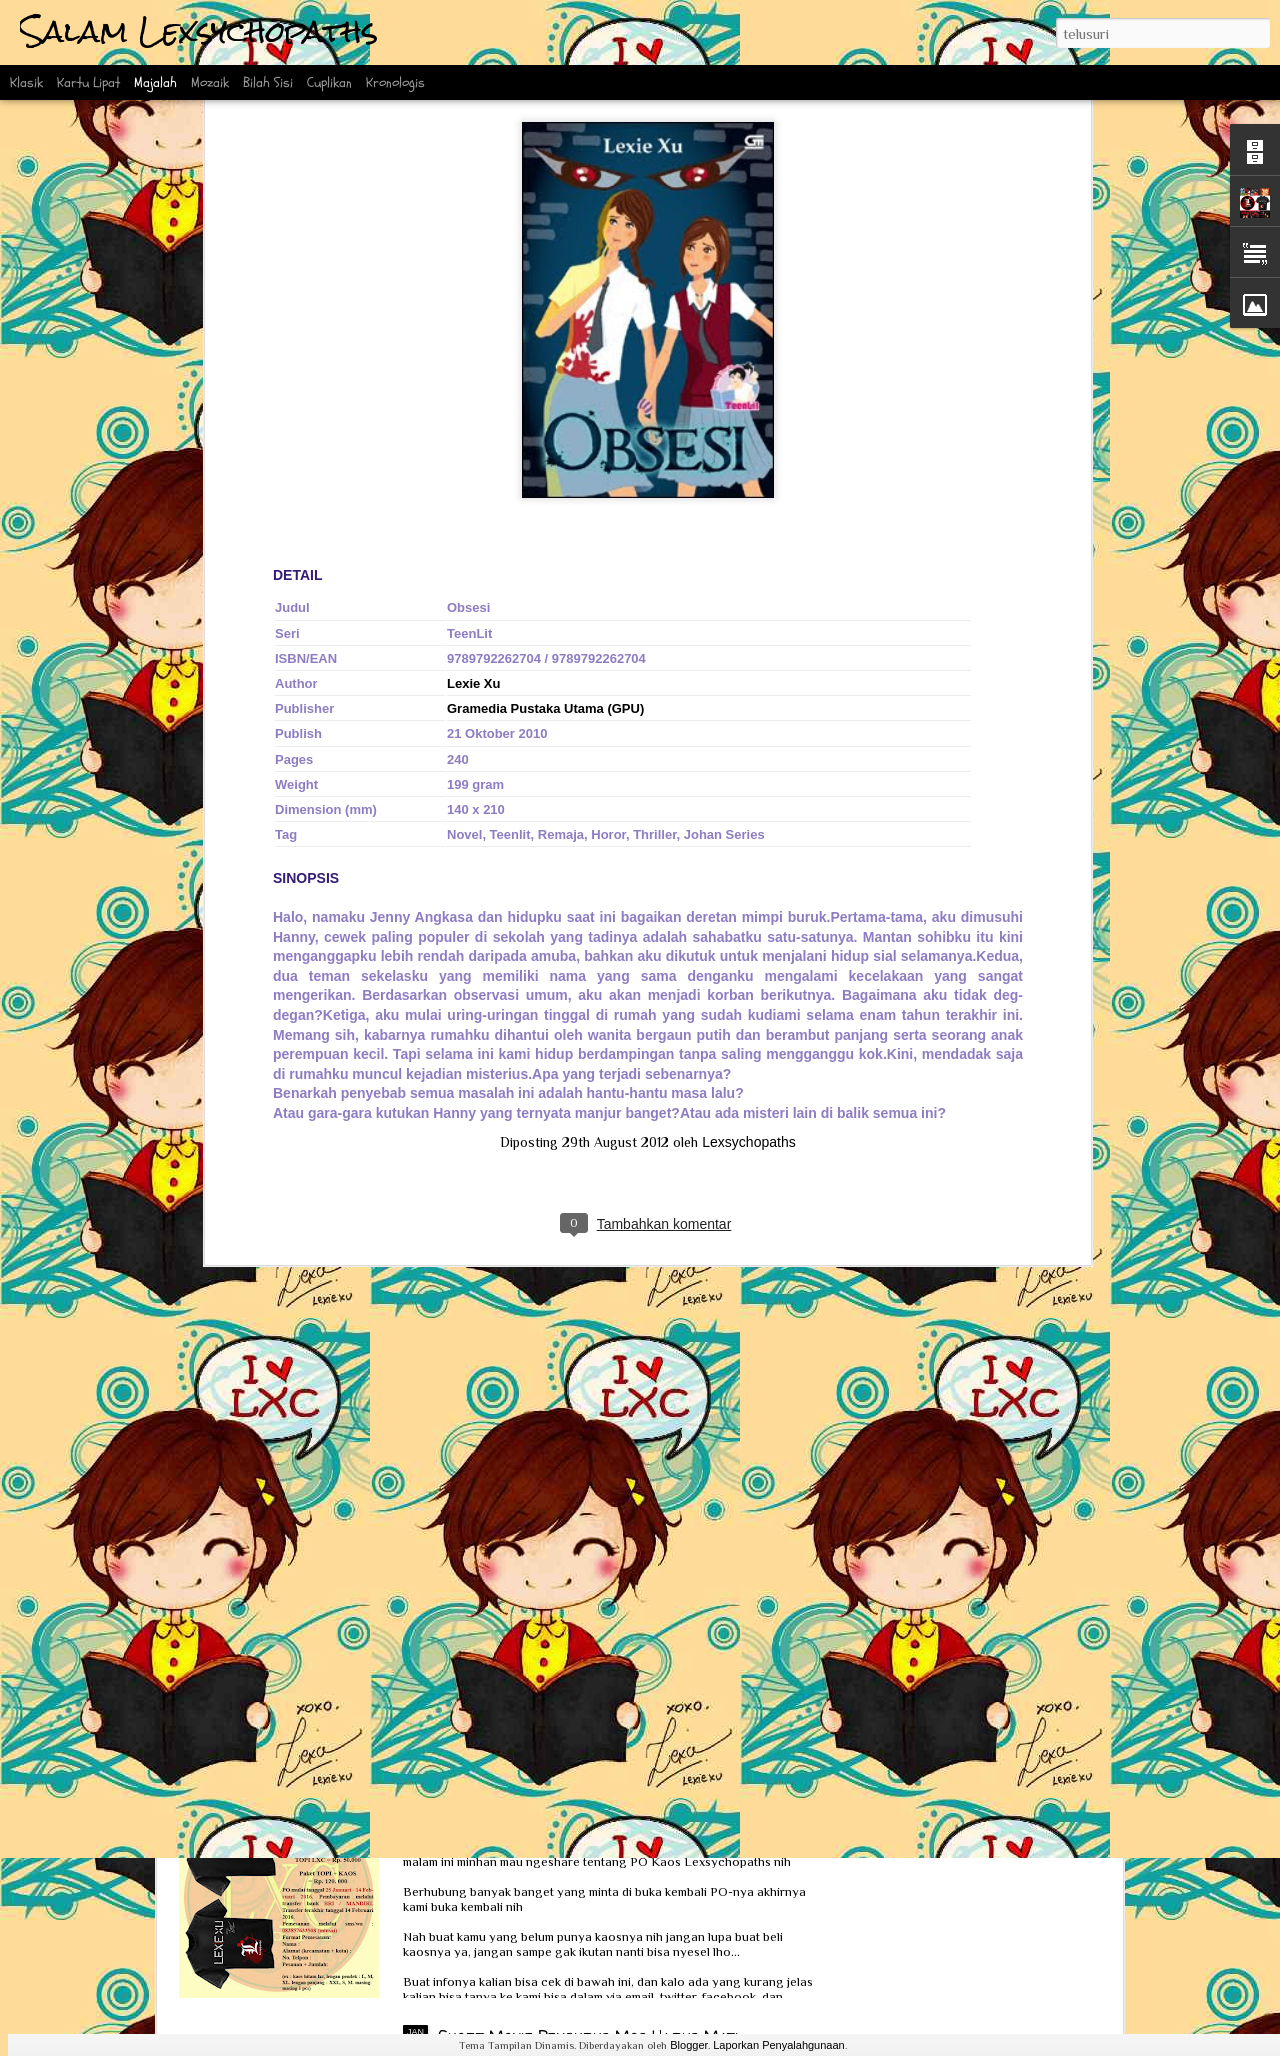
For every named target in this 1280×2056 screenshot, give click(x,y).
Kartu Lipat (88, 82)
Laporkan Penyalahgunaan (779, 2045)
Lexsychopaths (748, 735)
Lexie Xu (473, 276)
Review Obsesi (266, 1508)
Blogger (689, 2045)
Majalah (155, 82)
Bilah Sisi (268, 82)
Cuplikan (329, 82)
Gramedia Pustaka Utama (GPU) (545, 301)
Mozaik (210, 82)
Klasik (26, 82)
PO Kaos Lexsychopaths (525, 1809)
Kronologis (395, 82)
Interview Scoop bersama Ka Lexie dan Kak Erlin (400, 1681)
